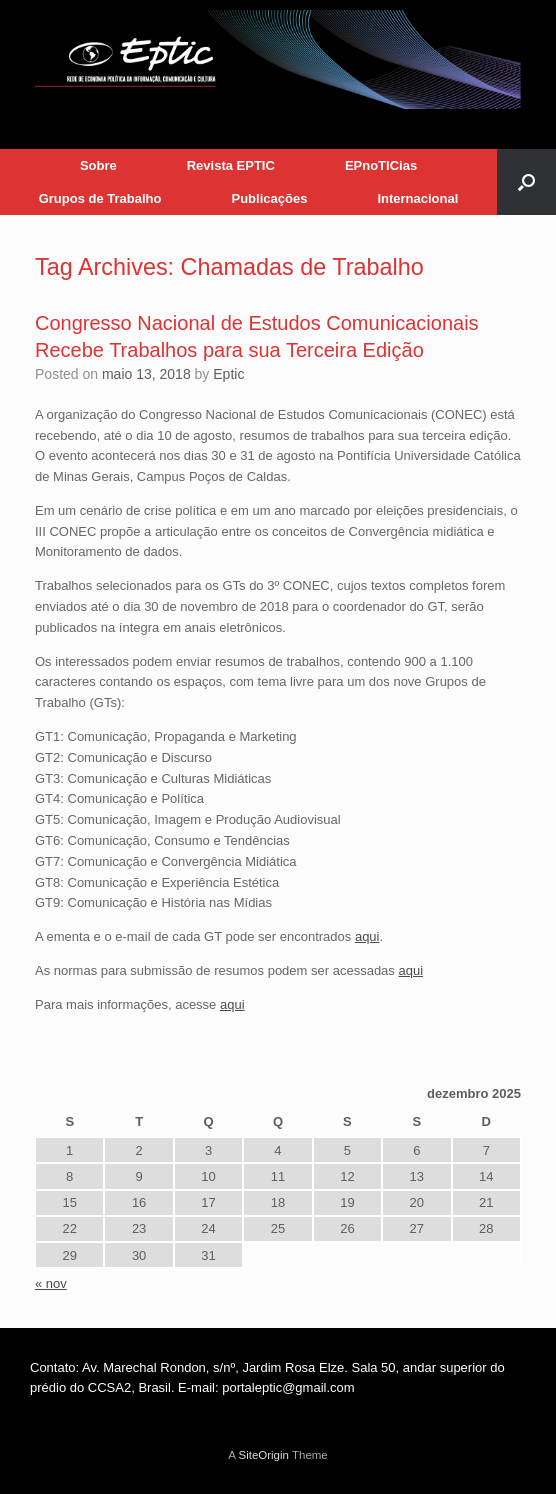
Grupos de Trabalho (100, 198)
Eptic (228, 374)
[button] (526, 182)
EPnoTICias (381, 165)
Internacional (417, 198)
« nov (51, 1283)
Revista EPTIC (231, 165)
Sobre (98, 165)
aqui (367, 936)
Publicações (270, 198)
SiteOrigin (263, 1455)
